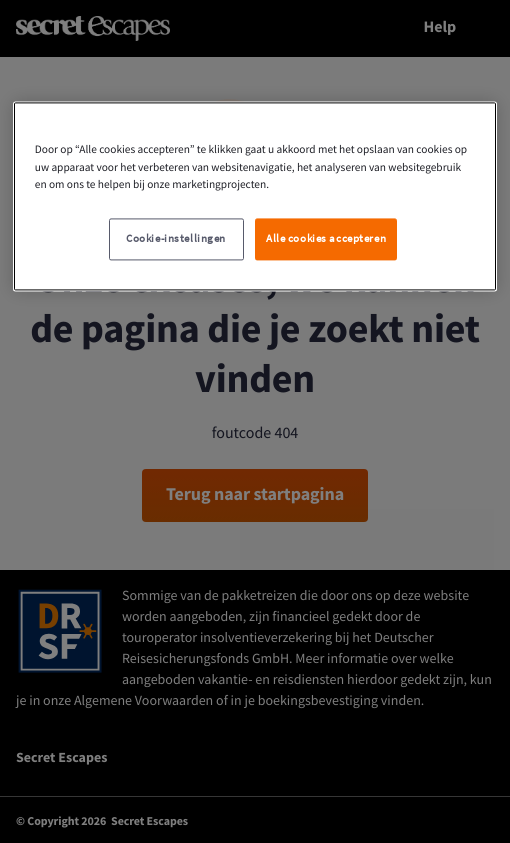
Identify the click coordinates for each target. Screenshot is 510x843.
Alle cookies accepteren (326, 238)
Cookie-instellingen (176, 238)
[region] (255, 196)
